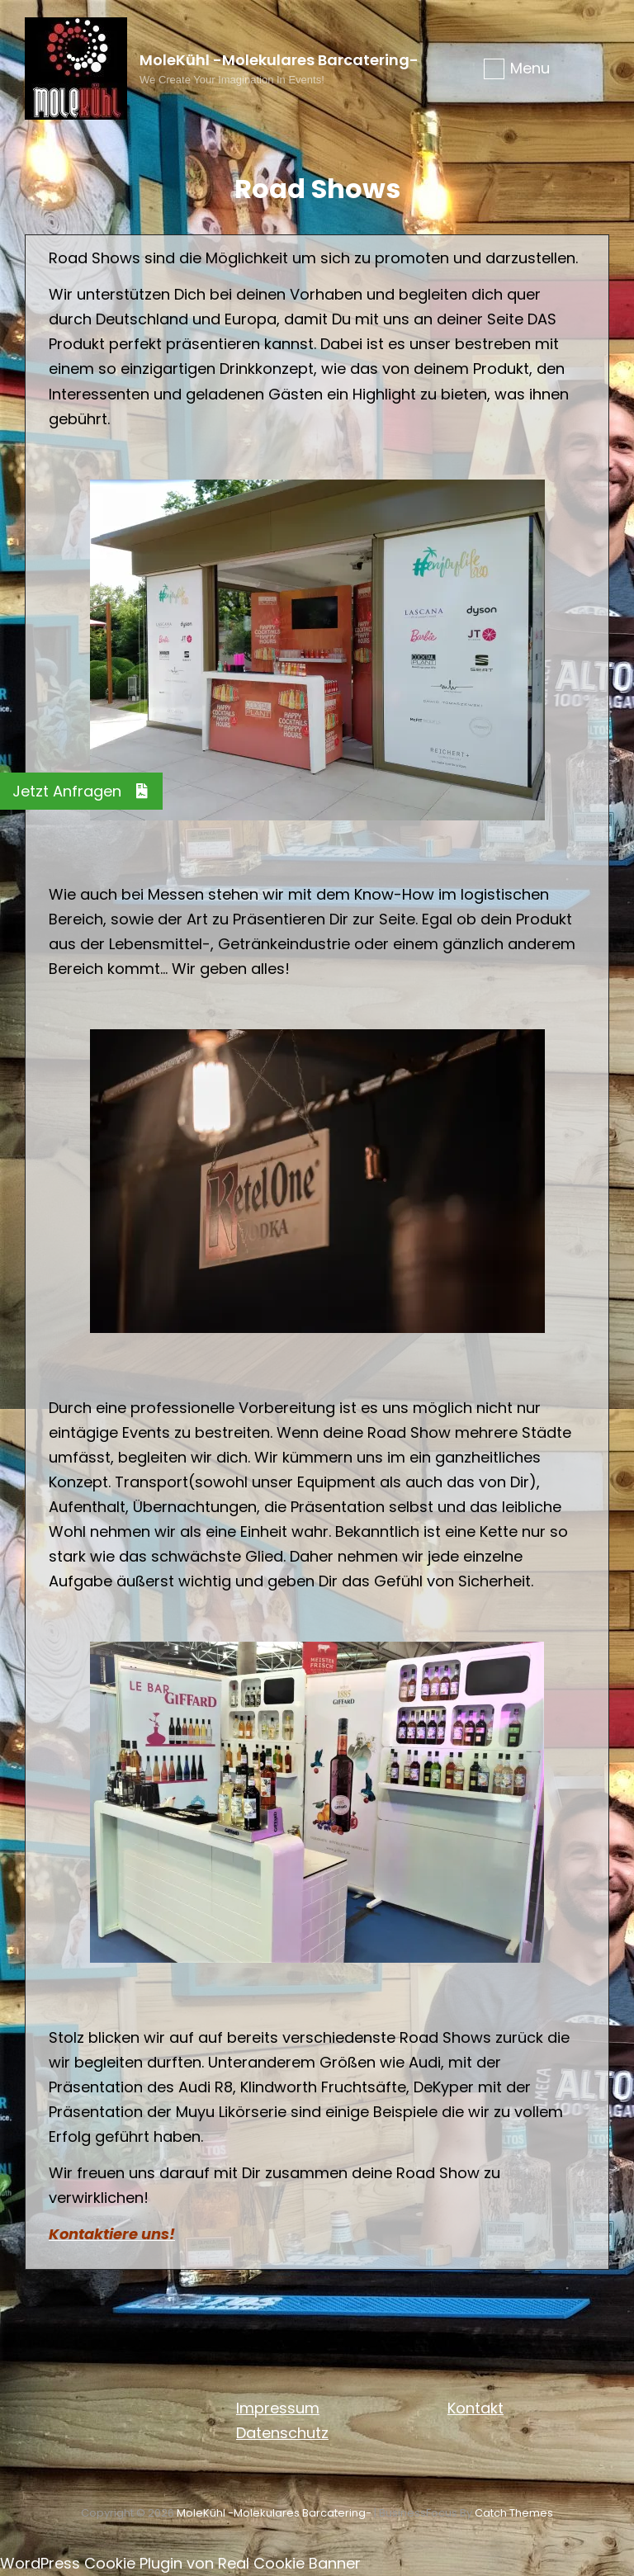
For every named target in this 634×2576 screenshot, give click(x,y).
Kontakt (475, 2408)
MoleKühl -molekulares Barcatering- (279, 60)
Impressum (277, 2408)
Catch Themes (514, 2513)
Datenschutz (282, 2432)
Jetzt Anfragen (87, 791)
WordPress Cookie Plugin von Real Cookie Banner (180, 2563)
